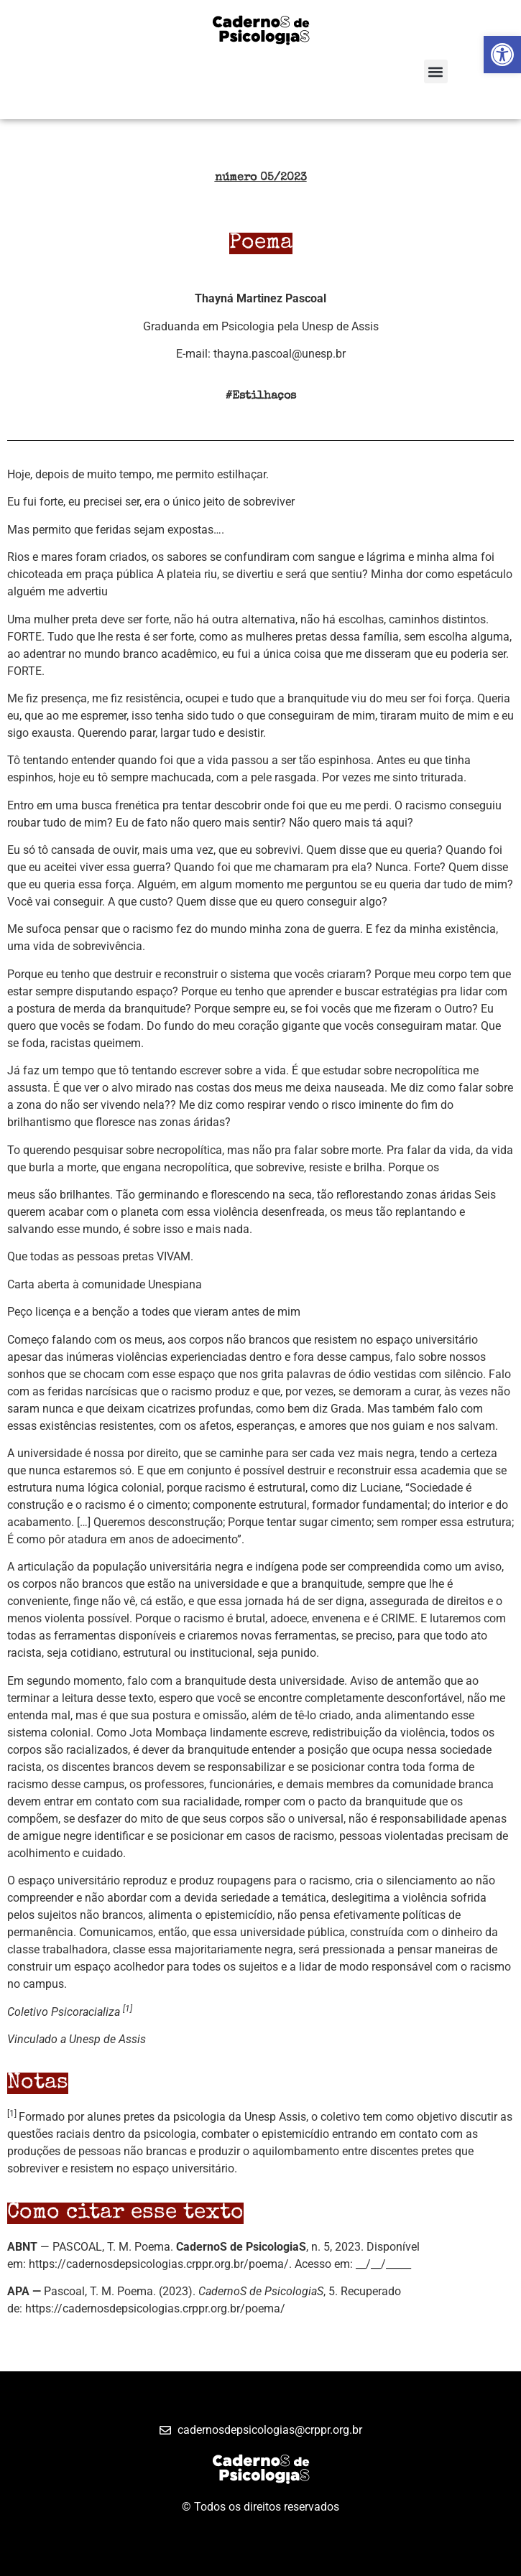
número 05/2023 (261, 178)
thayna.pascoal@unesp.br (279, 354)
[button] (436, 71)
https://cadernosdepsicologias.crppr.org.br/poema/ (159, 2264)
